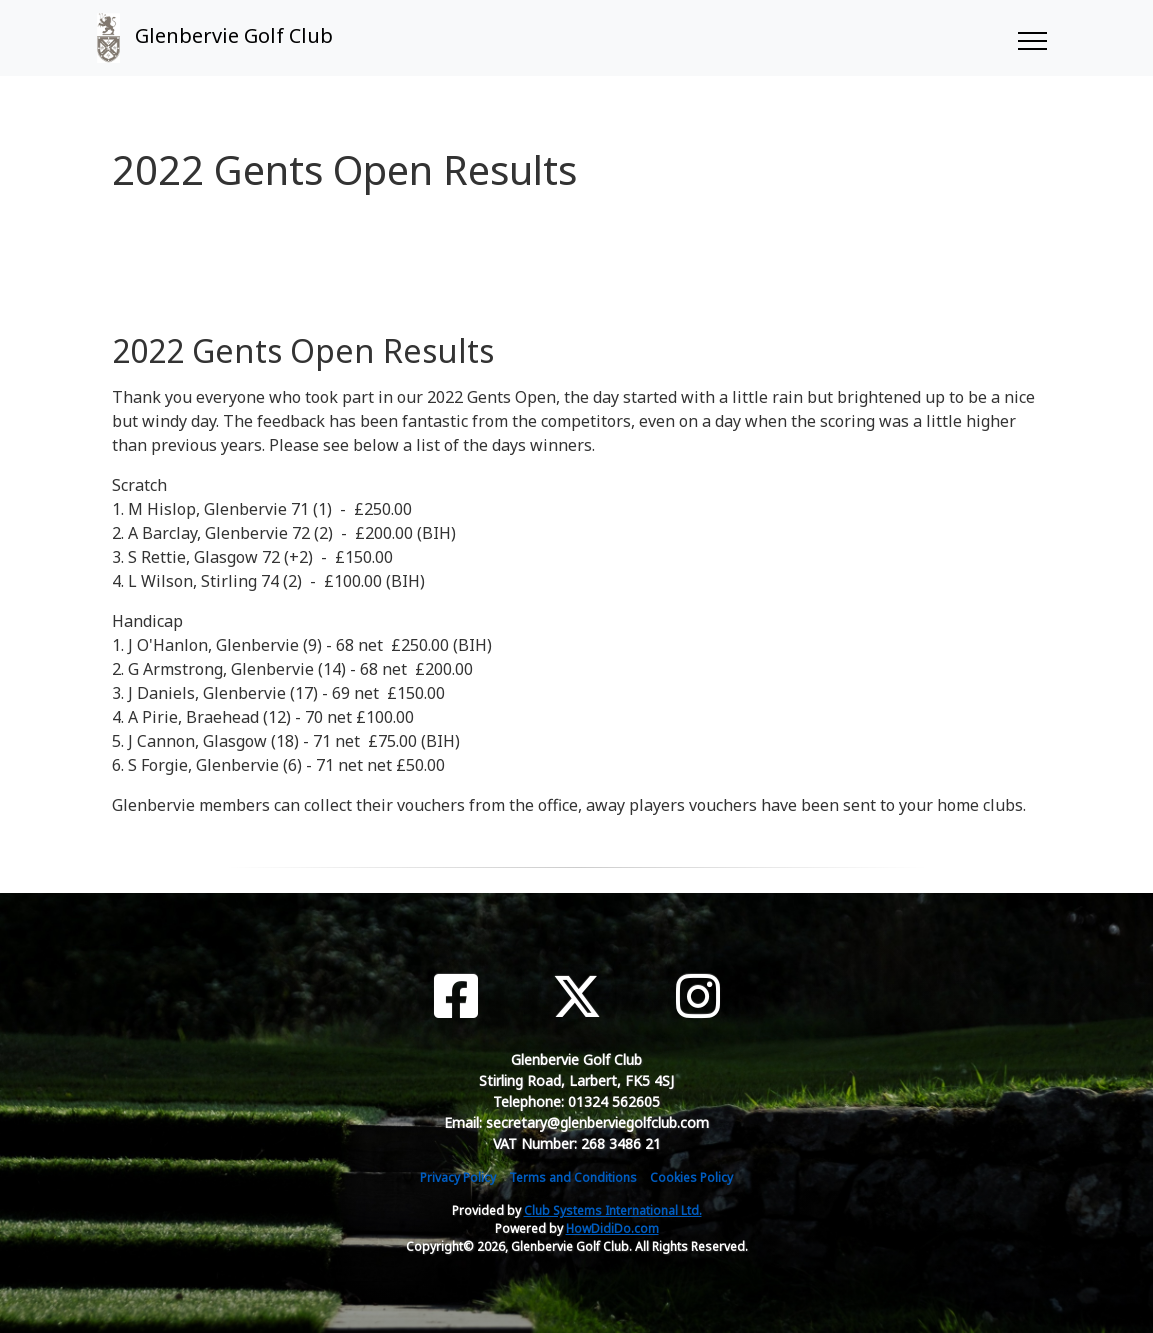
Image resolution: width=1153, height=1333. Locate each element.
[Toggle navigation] (1031, 38)
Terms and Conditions (573, 1177)
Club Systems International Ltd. (613, 1210)
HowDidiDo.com (612, 1228)
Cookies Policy (691, 1177)
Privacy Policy (458, 1177)
